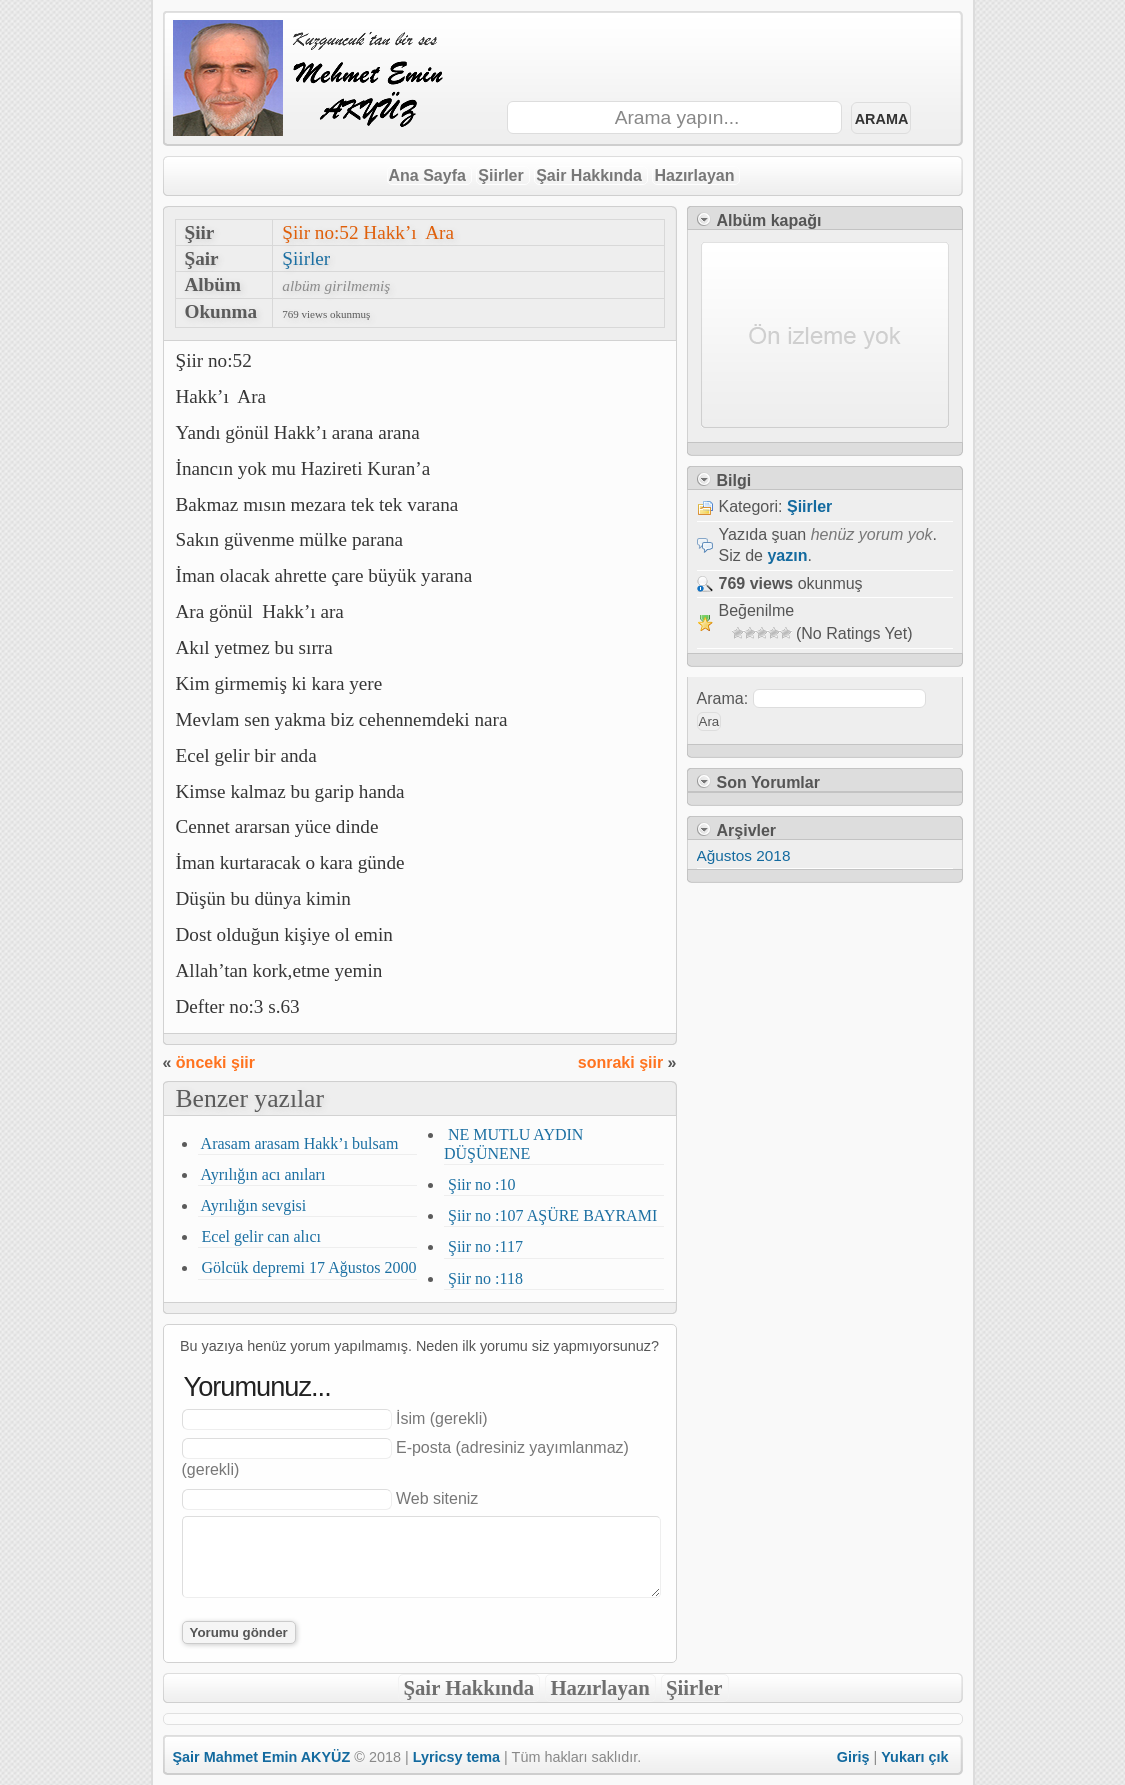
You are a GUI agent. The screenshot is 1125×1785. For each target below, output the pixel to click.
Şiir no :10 (480, 1184)
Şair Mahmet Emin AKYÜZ (262, 1757)
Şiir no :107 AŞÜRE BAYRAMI (550, 1215)
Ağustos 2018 (744, 855)
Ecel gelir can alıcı (259, 1236)
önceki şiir (215, 1062)
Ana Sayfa (427, 175)
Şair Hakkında (589, 175)
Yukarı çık (914, 1757)
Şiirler (500, 175)
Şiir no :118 (483, 1278)
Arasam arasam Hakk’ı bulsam (298, 1143)
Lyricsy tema (456, 1757)
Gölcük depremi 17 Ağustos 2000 (307, 1267)
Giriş (853, 1757)
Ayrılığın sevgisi (252, 1205)
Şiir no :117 (483, 1246)
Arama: (723, 698)
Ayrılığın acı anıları (262, 1174)
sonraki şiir (620, 1062)
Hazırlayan (694, 175)
